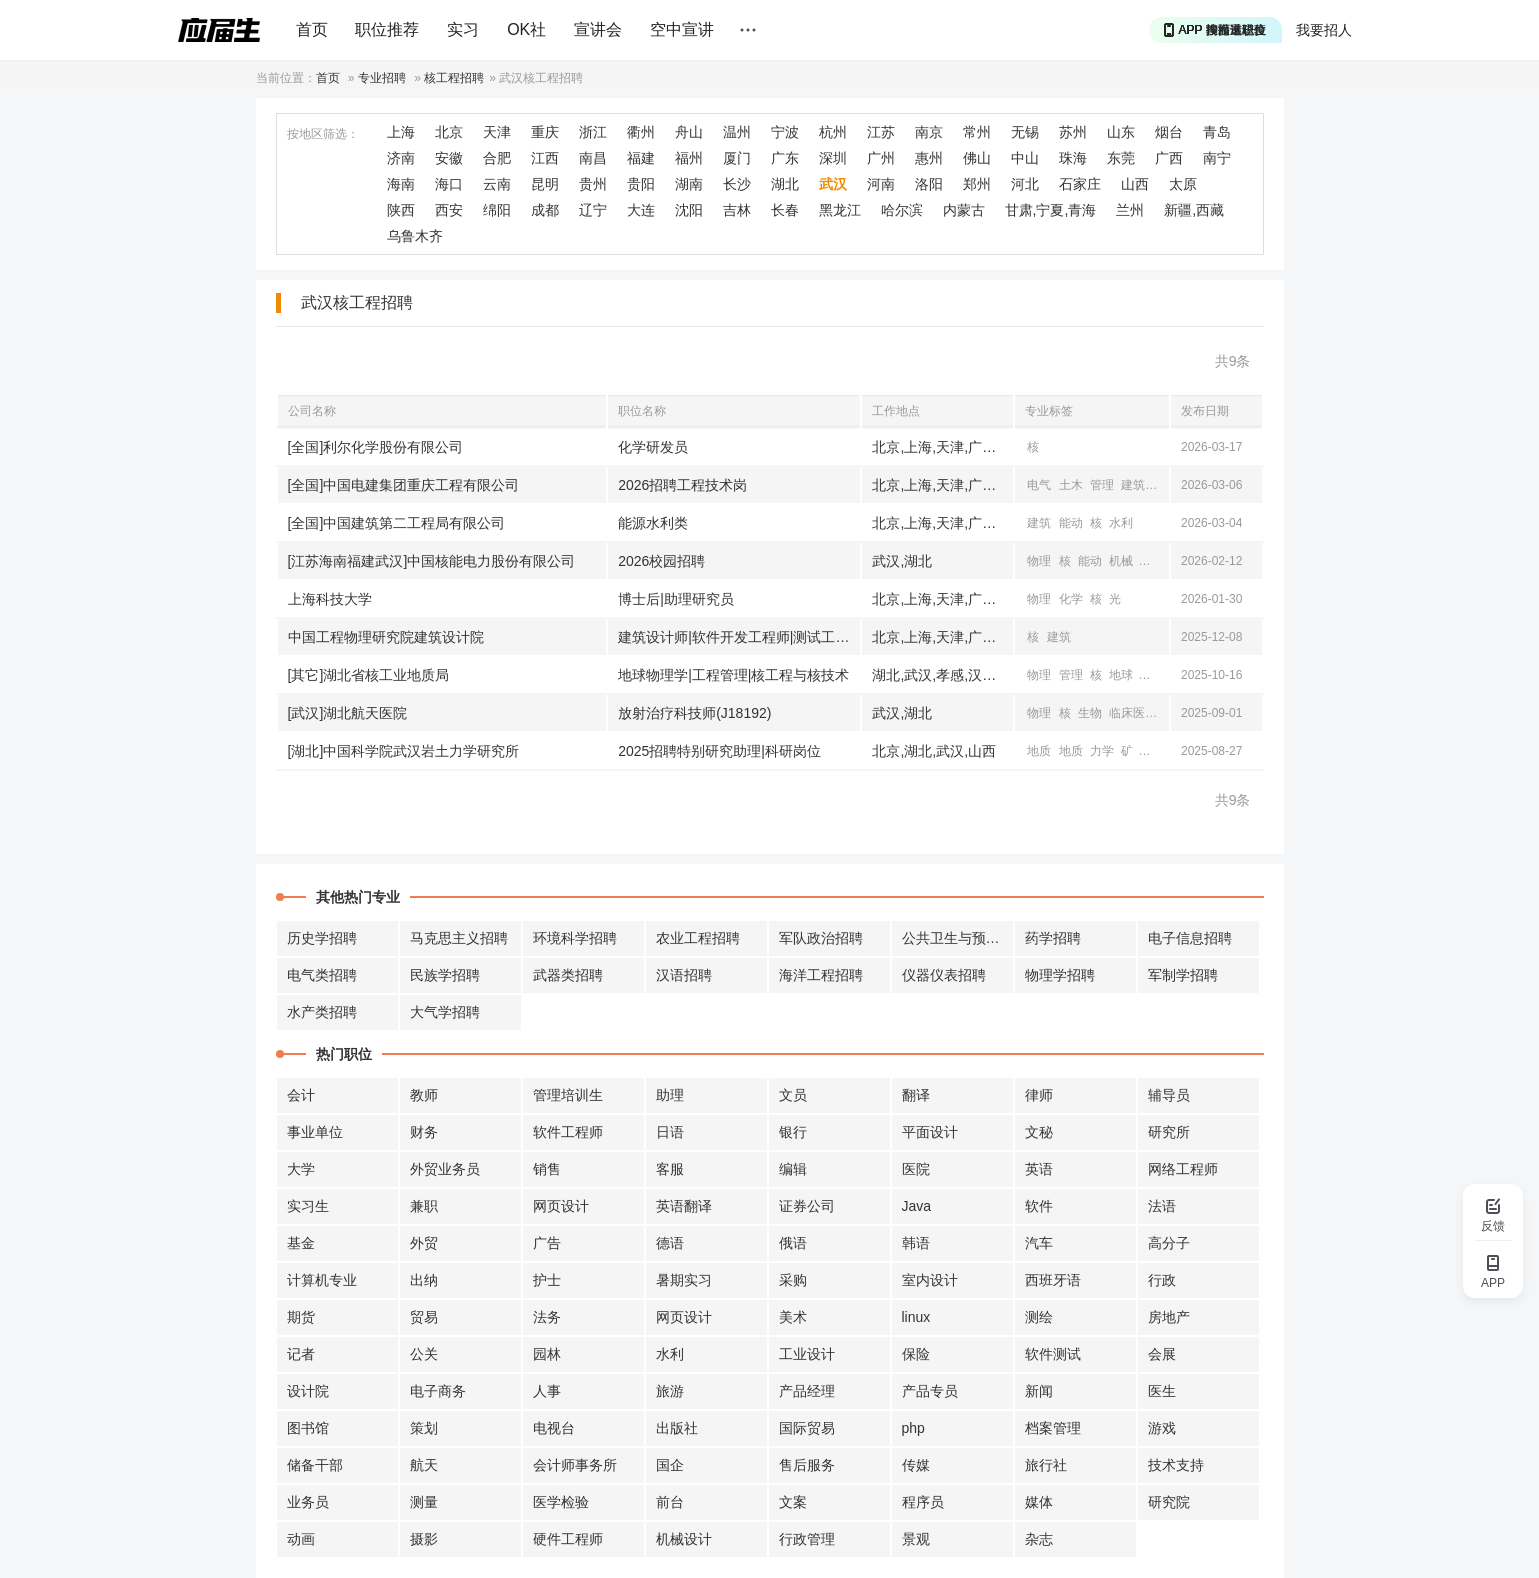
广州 (881, 158)
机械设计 (684, 1539)
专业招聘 (382, 78)
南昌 (593, 158)
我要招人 (1324, 30)
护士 (547, 1280)
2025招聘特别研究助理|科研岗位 (719, 751)
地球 (1121, 675)
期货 (301, 1317)
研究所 (1169, 1132)
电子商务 (438, 1391)
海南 (401, 184)
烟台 (1169, 132)
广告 (547, 1243)
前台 (670, 1502)
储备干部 (315, 1465)
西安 (449, 210)
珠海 (1073, 158)
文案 (793, 1502)
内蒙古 (964, 210)
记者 (301, 1354)
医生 (1162, 1391)
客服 (670, 1169)
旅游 (670, 1391)
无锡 (1025, 132)
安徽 (449, 158)
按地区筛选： (323, 134)
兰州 (1130, 210)
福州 (689, 158)
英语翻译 (684, 1206)
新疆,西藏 (1194, 210)
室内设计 (930, 1280)
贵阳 (641, 184)
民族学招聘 (445, 975)
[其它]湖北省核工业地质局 (369, 675)
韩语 (916, 1243)
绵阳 (497, 210)
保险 (916, 1354)
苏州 (1073, 132)
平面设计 (930, 1132)
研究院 (1169, 1502)
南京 (929, 132)
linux (916, 1317)
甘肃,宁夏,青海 (1051, 210)
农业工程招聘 (698, 938)
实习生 (308, 1206)
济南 (401, 158)
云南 (497, 184)
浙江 (593, 132)
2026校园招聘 (661, 561)
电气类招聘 (322, 975)
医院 (916, 1169)
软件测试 (1053, 1354)
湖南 (689, 184)
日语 (670, 1132)
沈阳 (689, 210)
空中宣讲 (682, 29)
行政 (1162, 1280)
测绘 (1039, 1317)
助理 (670, 1095)
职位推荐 (387, 29)
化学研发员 (653, 447)
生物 (1090, 713)
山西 (1135, 184)
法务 (547, 1317)
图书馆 (308, 1428)
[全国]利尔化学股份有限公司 (376, 447)
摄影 (424, 1539)
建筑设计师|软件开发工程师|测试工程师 (739, 637)
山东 (1121, 132)
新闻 (1039, 1391)
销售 (547, 1169)
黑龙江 (840, 210)
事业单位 (315, 1132)
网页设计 (561, 1206)
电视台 (554, 1428)
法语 (1162, 1206)
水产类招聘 (322, 1012)
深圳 (833, 158)
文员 (793, 1095)
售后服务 (807, 1465)
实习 (463, 29)
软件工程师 (568, 1132)
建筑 (1133, 485)
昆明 (545, 184)
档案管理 (1053, 1428)
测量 (424, 1502)
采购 (793, 1280)
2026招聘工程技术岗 (682, 485)
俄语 (793, 1243)
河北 (1025, 184)
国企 (670, 1465)
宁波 (785, 132)
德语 (670, 1243)
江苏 (881, 132)
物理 (1039, 561)
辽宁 (593, 210)
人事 (547, 1391)
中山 (1025, 158)
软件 (1039, 1206)
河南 (881, 184)
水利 (1121, 523)
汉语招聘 (684, 975)
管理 (1102, 485)
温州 (737, 132)
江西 (545, 158)
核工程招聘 (454, 78)
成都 (545, 210)
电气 (1039, 485)
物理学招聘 (1060, 975)
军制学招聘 (1183, 975)
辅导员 (1169, 1095)
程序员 (923, 1502)
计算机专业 (322, 1280)
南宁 (1217, 158)
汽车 (1039, 1243)
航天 (424, 1465)
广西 (1169, 158)
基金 (301, 1243)
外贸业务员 (445, 1169)
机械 (1121, 561)
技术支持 (1176, 1465)
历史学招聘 (322, 938)
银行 (793, 1132)
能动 (1071, 523)
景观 (916, 1539)
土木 (1071, 485)
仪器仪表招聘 (944, 975)
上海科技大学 (330, 599)
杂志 (1039, 1539)
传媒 (916, 1465)
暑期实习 (684, 1280)
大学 (301, 1169)
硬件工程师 (568, 1539)
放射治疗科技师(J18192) (694, 713)
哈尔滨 (902, 210)
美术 (793, 1317)
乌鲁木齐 (415, 236)
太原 (1183, 184)
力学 (1102, 751)
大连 (641, 210)
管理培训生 (568, 1095)
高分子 (1169, 1243)
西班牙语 (1053, 1280)
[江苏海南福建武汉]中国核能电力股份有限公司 (432, 561)
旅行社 (1046, 1465)
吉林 (737, 210)
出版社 (677, 1428)
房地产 (1169, 1317)
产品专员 (930, 1391)
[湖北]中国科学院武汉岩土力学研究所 (404, 751)
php (913, 1428)
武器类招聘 (568, 975)
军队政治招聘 (821, 938)
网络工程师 (1183, 1169)
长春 (785, 210)
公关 (424, 1354)
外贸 (424, 1243)
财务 (424, 1132)
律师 (1039, 1095)
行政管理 (807, 1539)
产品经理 (807, 1391)
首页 (312, 29)
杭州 (833, 132)
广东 (785, 158)
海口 (449, 184)
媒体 (1039, 1502)
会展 (1162, 1354)
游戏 (1162, 1428)
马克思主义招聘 (459, 938)
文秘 (1039, 1132)
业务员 (308, 1502)
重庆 (545, 132)
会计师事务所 (575, 1465)
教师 (424, 1095)
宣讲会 (598, 29)
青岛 (1217, 132)
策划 (424, 1428)
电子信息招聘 (1190, 938)
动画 (301, 1539)
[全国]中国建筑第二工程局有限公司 (397, 523)
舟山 (689, 132)
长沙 (737, 184)
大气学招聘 (445, 1012)
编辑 (793, 1169)
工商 (1165, 485)
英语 (1039, 1169)
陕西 (401, 210)
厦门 (737, 158)
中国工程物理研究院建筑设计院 (386, 637)
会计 (301, 1095)
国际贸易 (807, 1428)
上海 (401, 132)
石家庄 (1080, 184)
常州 (977, 132)
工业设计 (807, 1354)
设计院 (308, 1391)
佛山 (977, 158)
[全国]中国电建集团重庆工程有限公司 (404, 485)
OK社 (526, 29)
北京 (449, 132)
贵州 (593, 184)
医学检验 (561, 1502)
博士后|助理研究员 (676, 599)
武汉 (833, 184)
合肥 (497, 158)
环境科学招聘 (575, 938)
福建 (641, 158)
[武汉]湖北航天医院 (348, 713)
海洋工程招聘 (821, 975)
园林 (547, 1354)
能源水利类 (653, 523)
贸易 (424, 1317)
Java (917, 1206)
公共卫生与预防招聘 (958, 938)
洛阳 (929, 184)
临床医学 (1133, 713)
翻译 (916, 1095)
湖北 (785, 184)
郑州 (977, 184)
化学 (1071, 599)
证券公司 (807, 1206)
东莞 (1121, 158)
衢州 (641, 132)
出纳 (424, 1280)
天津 (497, 132)
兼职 (424, 1206)
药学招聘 (1053, 938)
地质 (1153, 675)
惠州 (929, 158)
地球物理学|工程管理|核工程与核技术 (733, 675)
